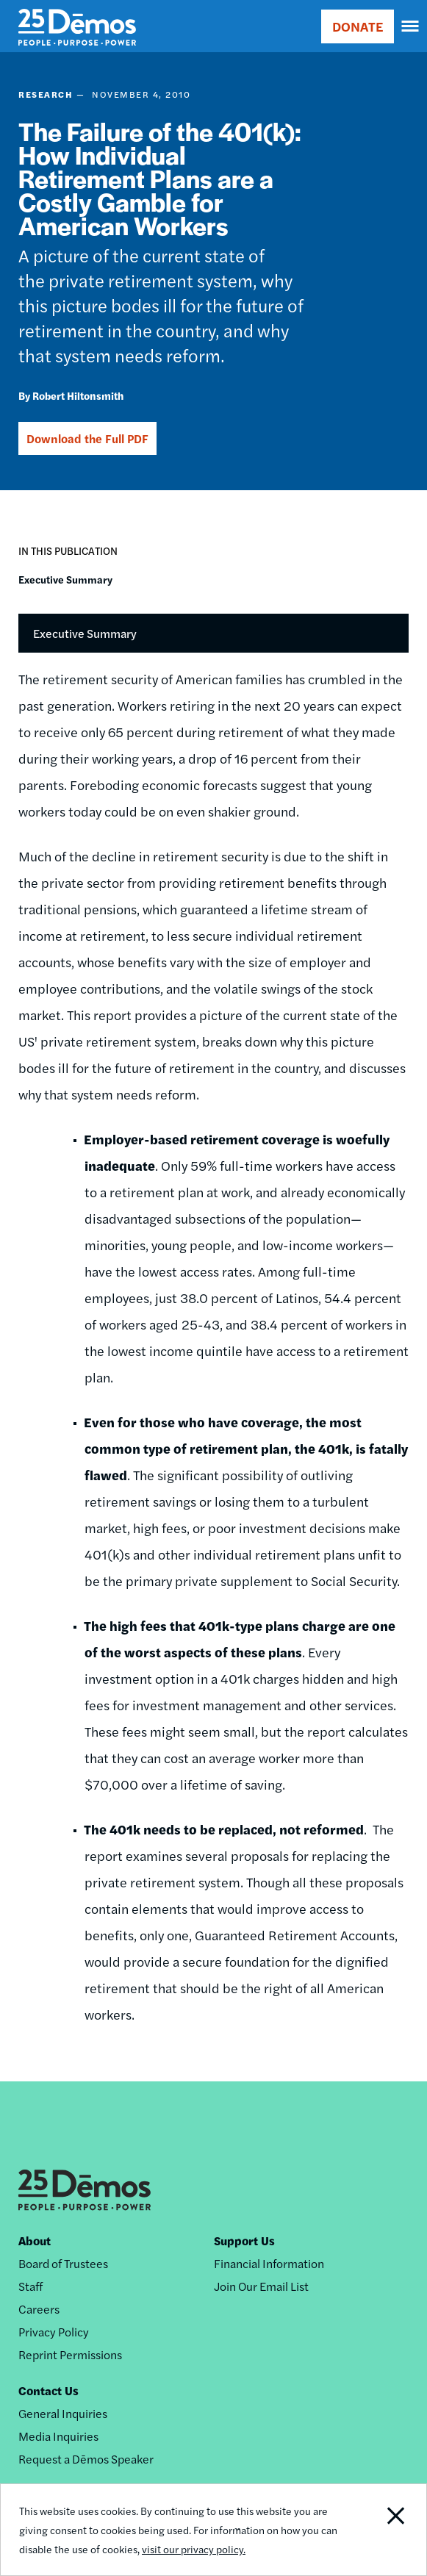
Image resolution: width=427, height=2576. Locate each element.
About (34, 2240)
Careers (39, 2308)
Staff (30, 2286)
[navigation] (411, 26)
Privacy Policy (53, 2331)
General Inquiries (62, 2413)
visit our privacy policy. (193, 2548)
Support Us (244, 2240)
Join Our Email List (261, 2286)
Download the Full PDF (87, 438)
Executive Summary (65, 579)
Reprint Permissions (70, 2354)
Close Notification (383, 2529)
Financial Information (269, 2263)
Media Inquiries (58, 2436)
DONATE (357, 26)
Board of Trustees (63, 2263)
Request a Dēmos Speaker (86, 2458)
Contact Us (48, 2390)
